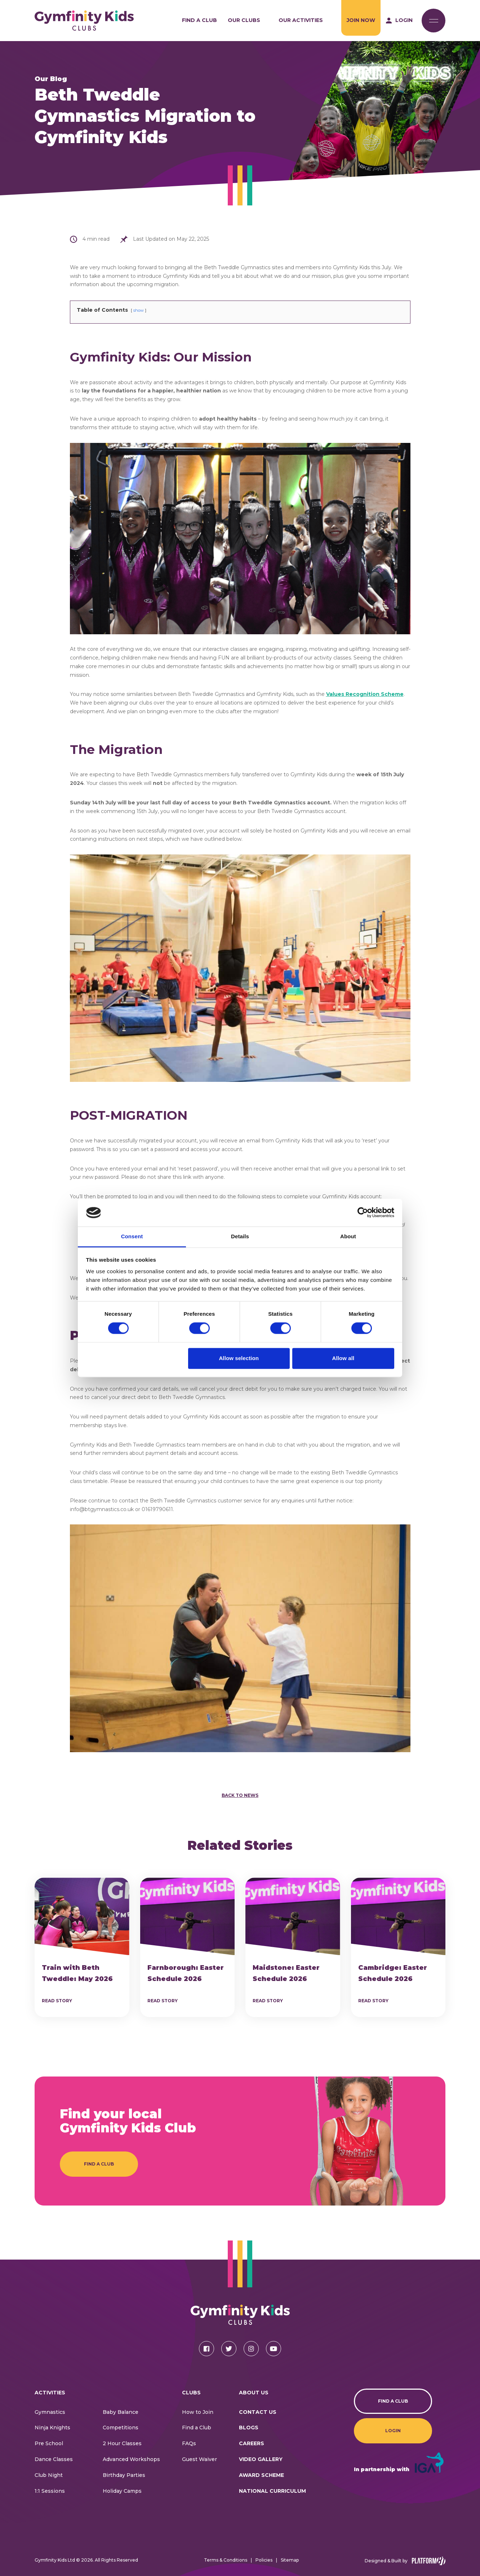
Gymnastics (50, 2412)
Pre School (49, 2443)
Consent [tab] (132, 1236)
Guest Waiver (199, 2459)
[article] (82, 1947)
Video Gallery (261, 2459)
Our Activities (301, 20)
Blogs (248, 2427)
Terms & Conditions (225, 2560)
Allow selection (239, 1358)
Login (393, 2430)
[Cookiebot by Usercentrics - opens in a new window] (362, 1212)
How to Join (197, 2412)
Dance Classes (54, 2459)
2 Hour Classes (122, 2443)
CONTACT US (257, 2412)
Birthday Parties (124, 2475)
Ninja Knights (52, 2427)
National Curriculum (272, 2491)
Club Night (49, 2475)
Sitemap (290, 2560)
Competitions (120, 2427)
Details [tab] (240, 1236)
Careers (251, 2443)
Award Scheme (261, 2475)
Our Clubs (244, 20)
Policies (263, 2560)
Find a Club (199, 20)
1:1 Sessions (50, 2491)
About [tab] (348, 1236)
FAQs (189, 2443)
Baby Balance (120, 2412)
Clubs (191, 2392)
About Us (253, 2392)
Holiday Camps (122, 2491)
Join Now (361, 20)
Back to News (240, 1795)
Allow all (343, 1358)
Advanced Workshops (131, 2459)
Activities (50, 2392)
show (138, 310)
